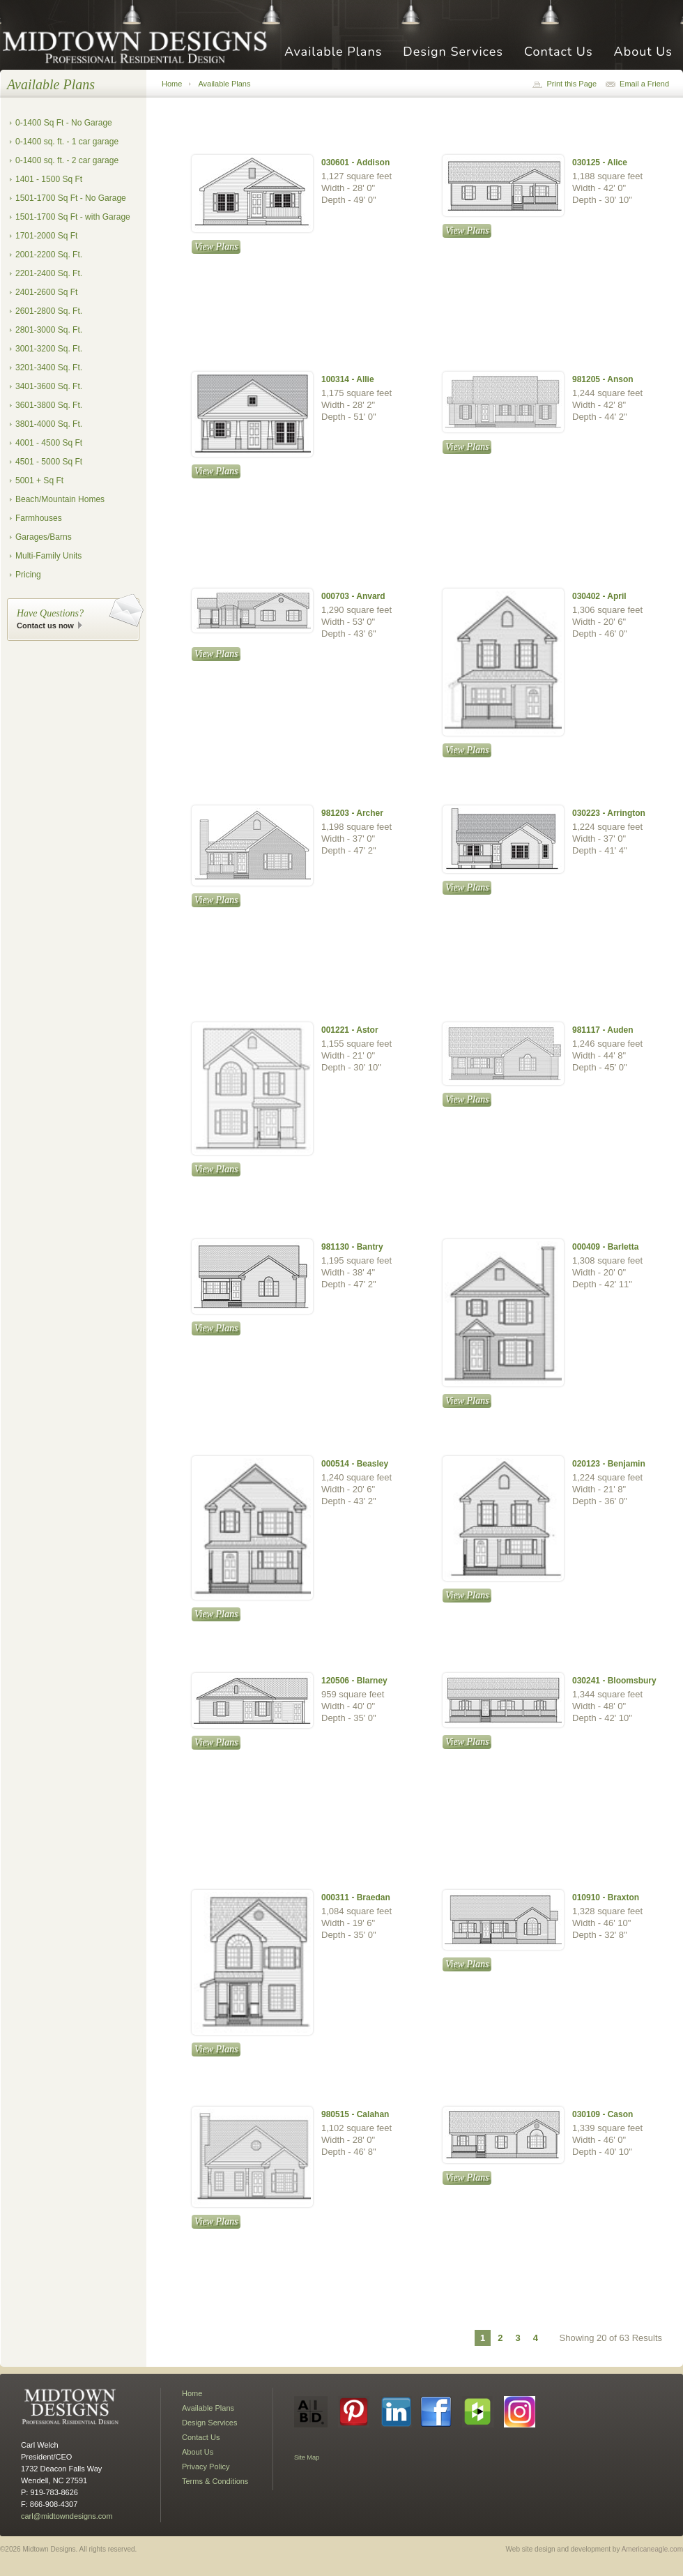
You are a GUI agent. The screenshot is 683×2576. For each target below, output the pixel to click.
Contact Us (558, 52)
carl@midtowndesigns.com (67, 2516)
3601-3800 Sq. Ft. (48, 405)
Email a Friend (644, 83)
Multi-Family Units (48, 556)
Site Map (306, 2457)
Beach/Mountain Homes (60, 499)
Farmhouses (38, 518)
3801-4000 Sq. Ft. (48, 424)
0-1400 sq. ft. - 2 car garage (66, 160)
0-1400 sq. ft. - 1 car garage (66, 141)
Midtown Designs (139, 46)
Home (172, 83)
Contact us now (45, 625)
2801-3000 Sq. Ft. (48, 330)
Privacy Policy (205, 2466)
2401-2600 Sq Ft (46, 292)
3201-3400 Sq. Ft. (48, 367)
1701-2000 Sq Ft (46, 236)
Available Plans (333, 52)
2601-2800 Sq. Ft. (48, 311)
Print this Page (571, 83)
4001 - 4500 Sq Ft (48, 443)
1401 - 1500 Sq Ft (48, 179)
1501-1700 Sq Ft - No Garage (70, 198)
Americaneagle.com (652, 2549)
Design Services (453, 52)
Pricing (28, 574)
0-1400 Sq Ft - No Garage (63, 123)
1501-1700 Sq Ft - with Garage (72, 217)
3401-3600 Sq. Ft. (48, 386)
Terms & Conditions (215, 2481)
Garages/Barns (43, 537)
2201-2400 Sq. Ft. (48, 273)
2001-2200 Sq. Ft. (48, 254)
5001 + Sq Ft (39, 480)
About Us (643, 52)
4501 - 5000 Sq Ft (48, 462)
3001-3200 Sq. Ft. (48, 349)
